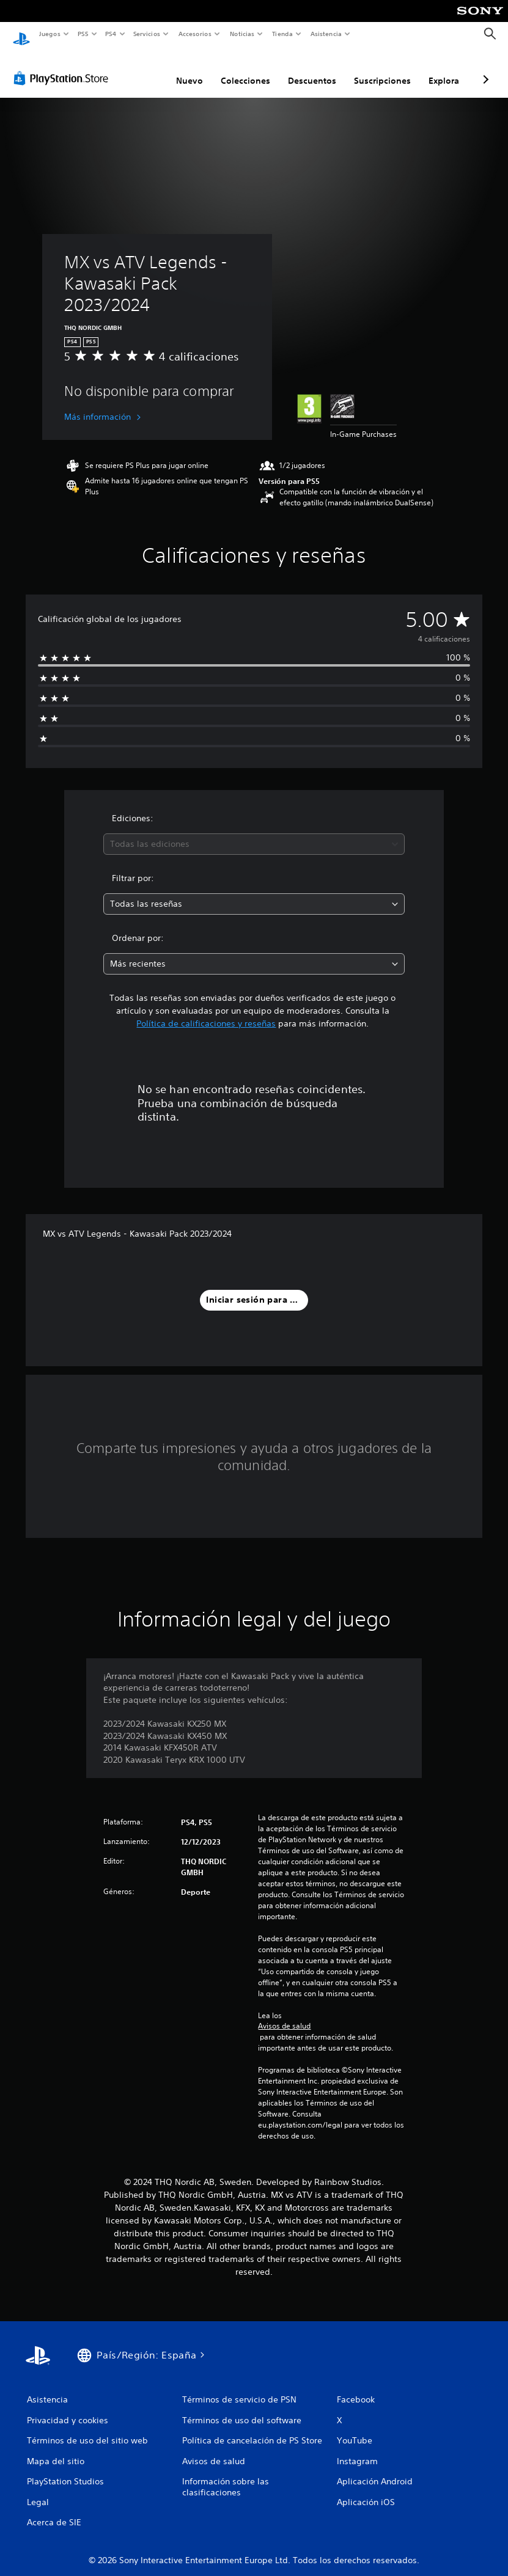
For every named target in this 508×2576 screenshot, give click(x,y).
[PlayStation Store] (63, 66)
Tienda (282, 33)
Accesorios (195, 33)
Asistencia (326, 33)
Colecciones (245, 69)
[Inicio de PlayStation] (21, 34)
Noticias (242, 33)
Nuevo (189, 69)
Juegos (49, 33)
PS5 (83, 33)
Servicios (147, 33)
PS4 (111, 33)
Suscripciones (382, 69)
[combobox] (254, 832)
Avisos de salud (284, 2014)
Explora (444, 69)
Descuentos (312, 69)
